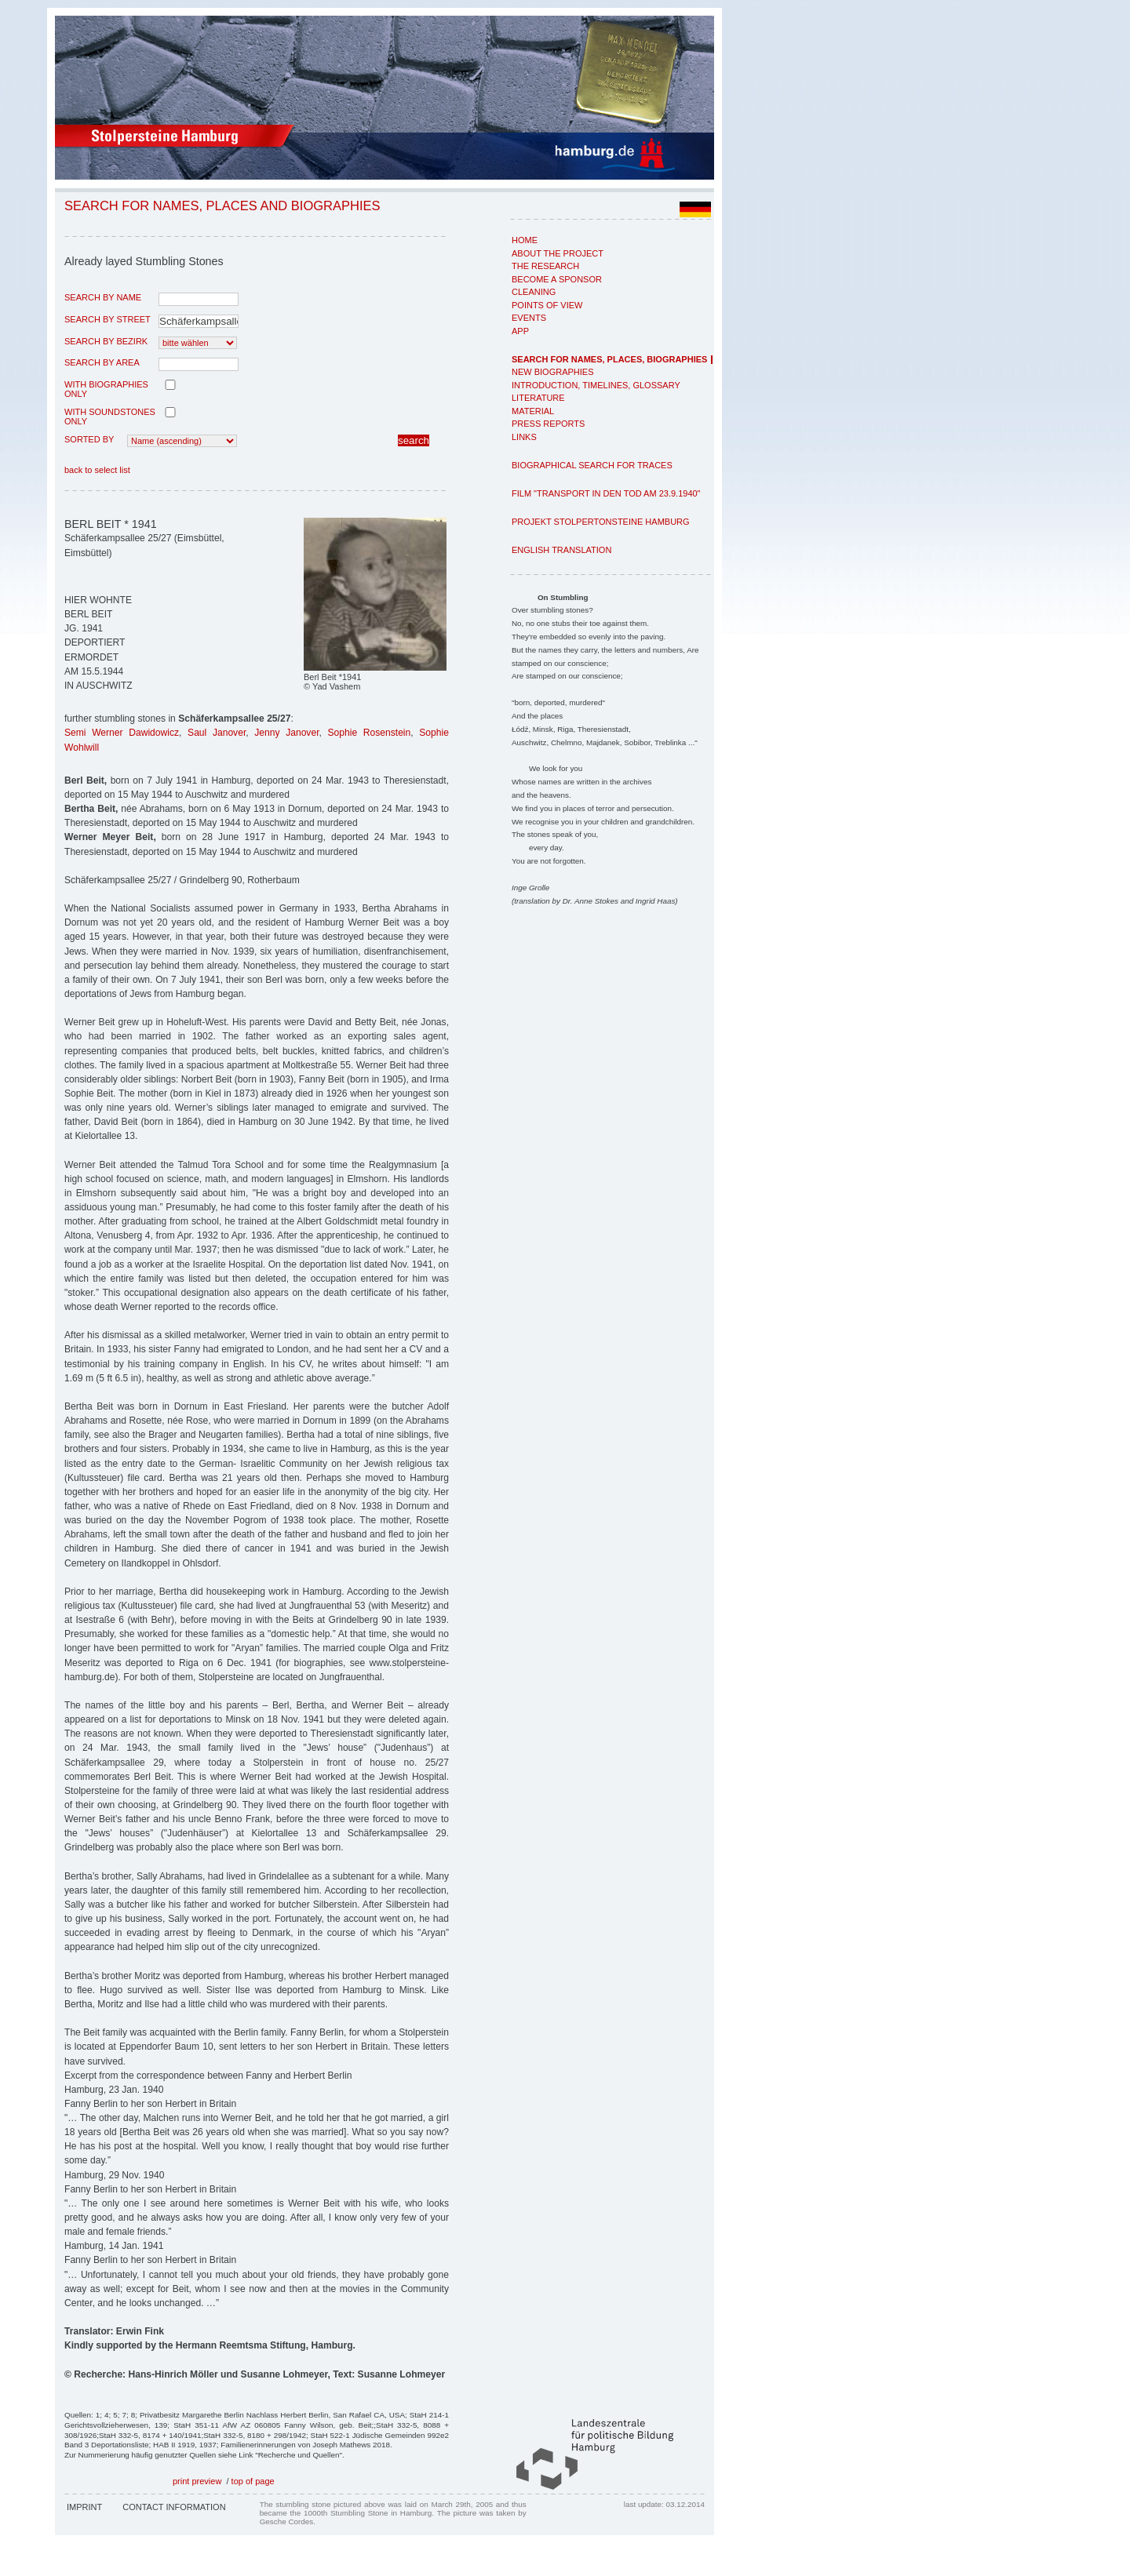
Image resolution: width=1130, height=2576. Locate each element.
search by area (102, 362)
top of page (253, 2481)
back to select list (97, 470)
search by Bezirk (106, 341)
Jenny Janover (286, 732)
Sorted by (89, 439)
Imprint (84, 2507)
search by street (107, 319)
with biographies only (106, 389)
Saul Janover (217, 732)
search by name (102, 297)
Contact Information (173, 2507)
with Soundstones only (109, 416)
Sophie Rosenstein (368, 732)
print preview (197, 2481)
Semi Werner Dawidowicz (121, 732)
